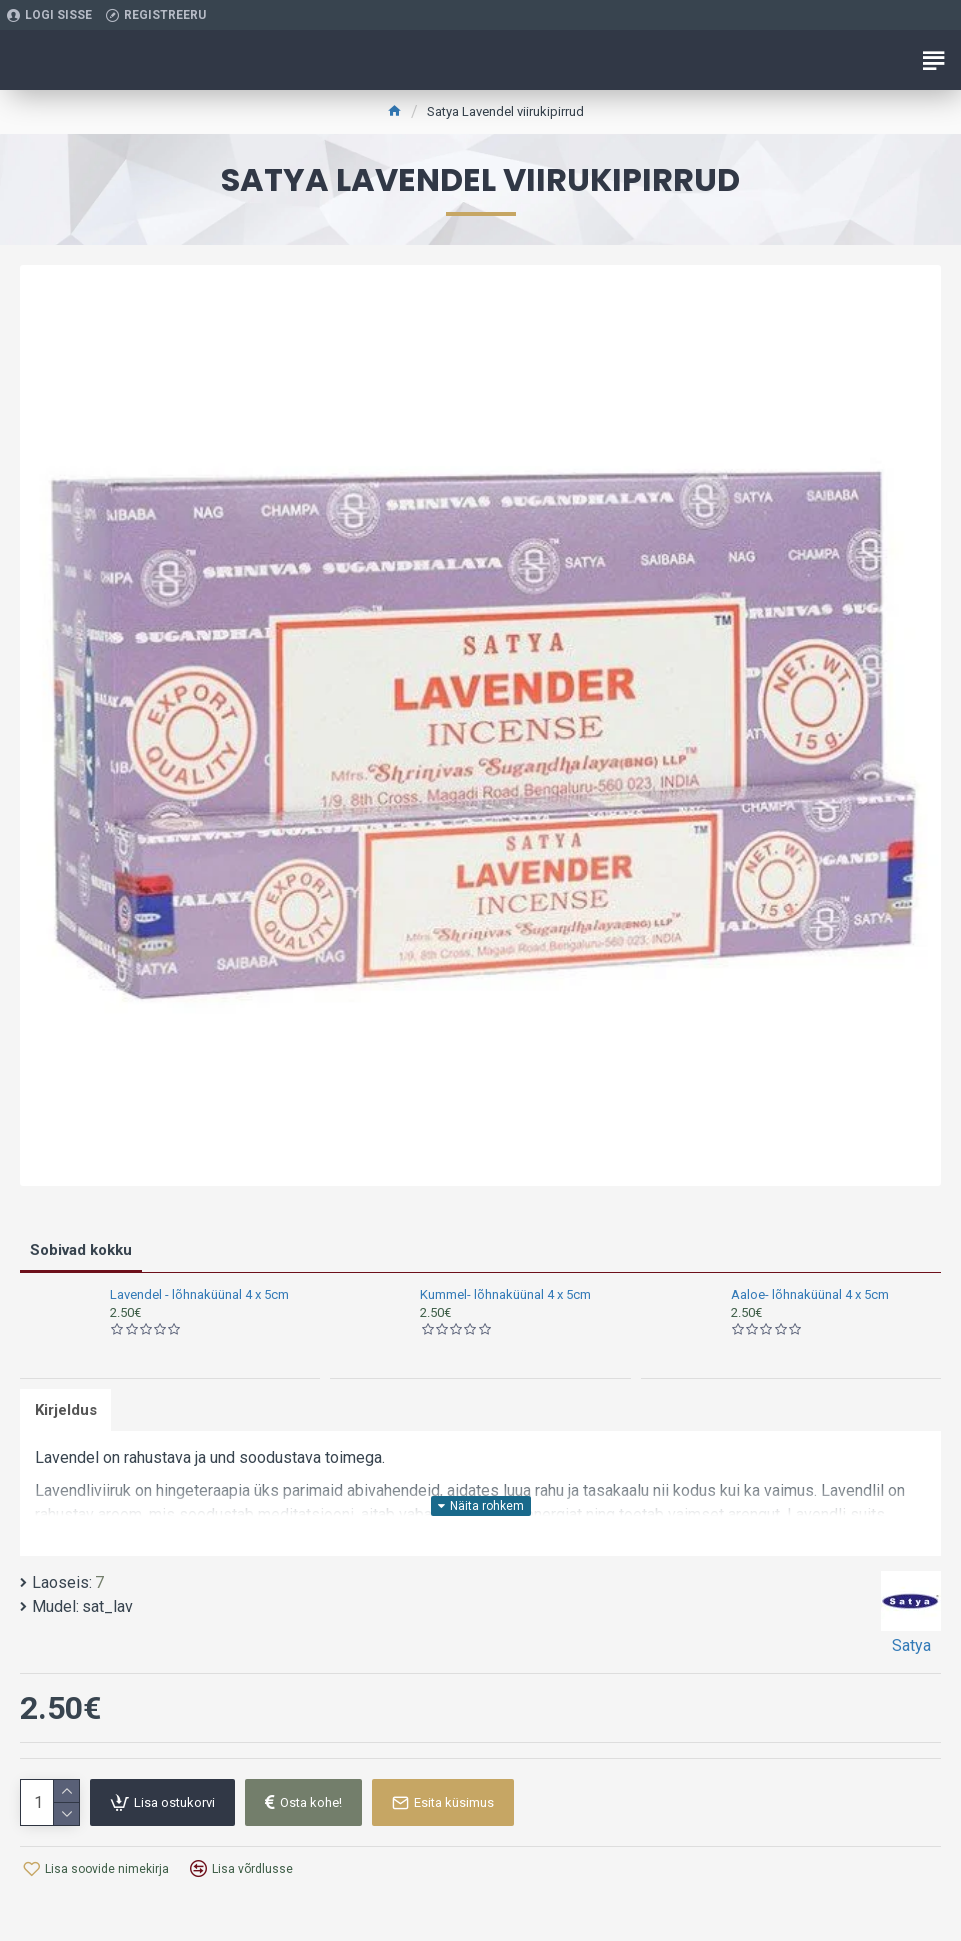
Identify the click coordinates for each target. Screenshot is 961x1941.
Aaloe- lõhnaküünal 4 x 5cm (810, 1295)
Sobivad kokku (81, 1250)
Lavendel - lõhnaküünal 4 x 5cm (199, 1295)
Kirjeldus (66, 1410)
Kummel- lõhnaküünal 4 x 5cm (505, 1295)
